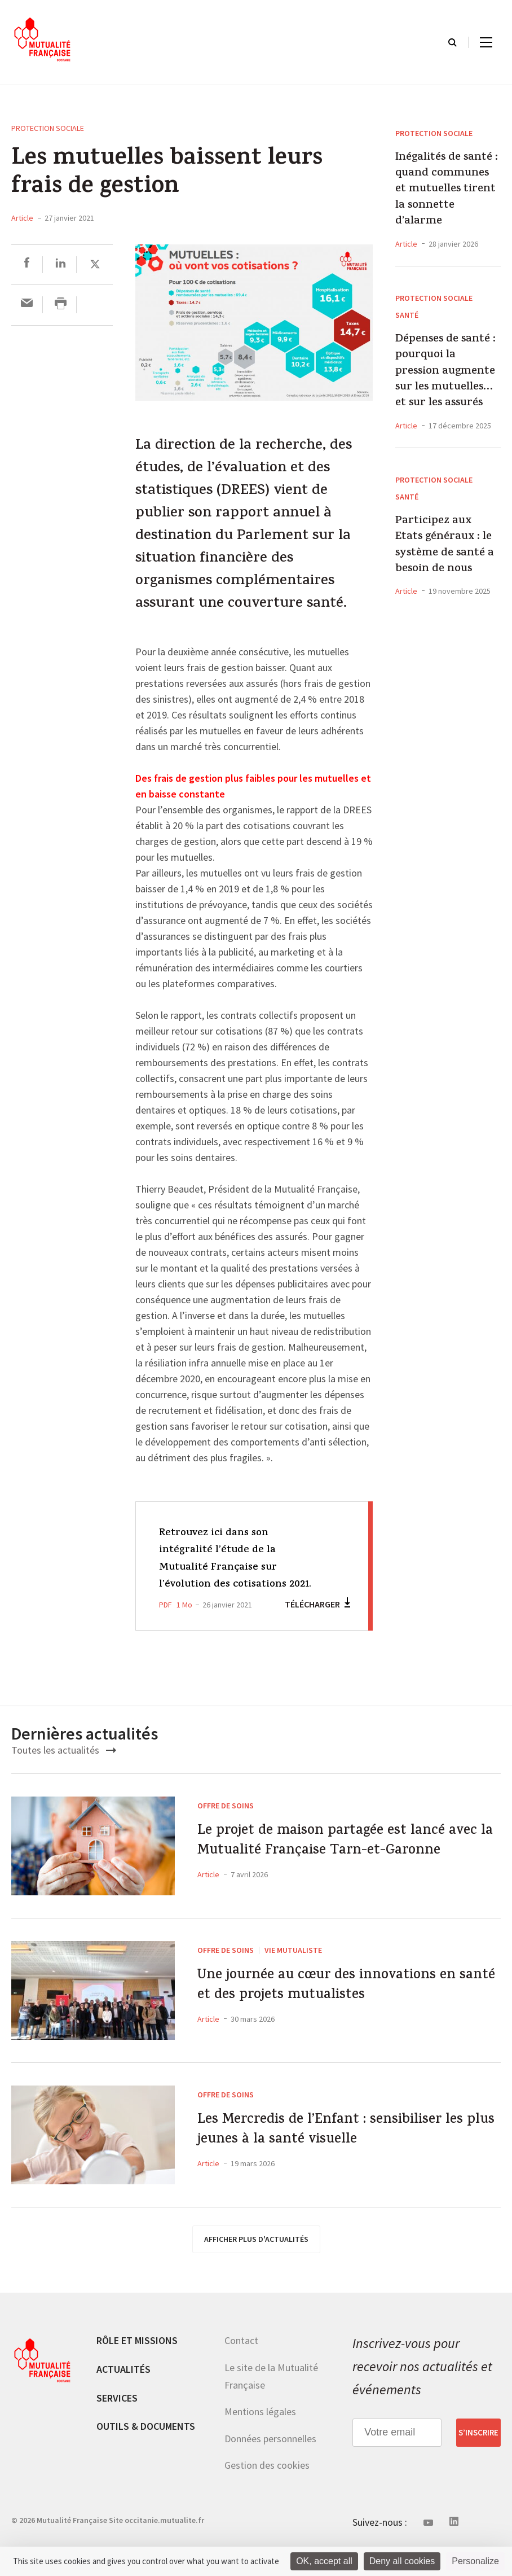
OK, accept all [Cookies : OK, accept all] (324, 2561)
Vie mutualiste (293, 1985)
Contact (241, 2375)
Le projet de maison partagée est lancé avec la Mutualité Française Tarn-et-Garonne (344, 1875)
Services (117, 2432)
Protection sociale (47, 128)
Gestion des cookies (267, 2500)
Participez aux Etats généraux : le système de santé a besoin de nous (444, 546)
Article (22, 218)
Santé (406, 315)
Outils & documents (145, 2461)
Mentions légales (260, 2446)
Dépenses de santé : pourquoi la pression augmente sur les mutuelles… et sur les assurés (445, 372)
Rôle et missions (137, 2375)
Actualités (123, 2404)
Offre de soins (225, 1822)
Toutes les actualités (63, 1767)
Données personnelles (270, 2473)
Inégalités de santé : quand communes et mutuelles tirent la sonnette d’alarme (446, 190)
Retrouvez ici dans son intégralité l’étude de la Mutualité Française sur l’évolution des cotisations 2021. (231, 1567)
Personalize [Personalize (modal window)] (475, 2561)
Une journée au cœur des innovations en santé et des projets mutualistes (341, 2025)
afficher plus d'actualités (256, 2274)
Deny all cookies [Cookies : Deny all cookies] (402, 2561)
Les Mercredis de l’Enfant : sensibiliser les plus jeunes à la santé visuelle (343, 2170)
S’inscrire (478, 2467)
